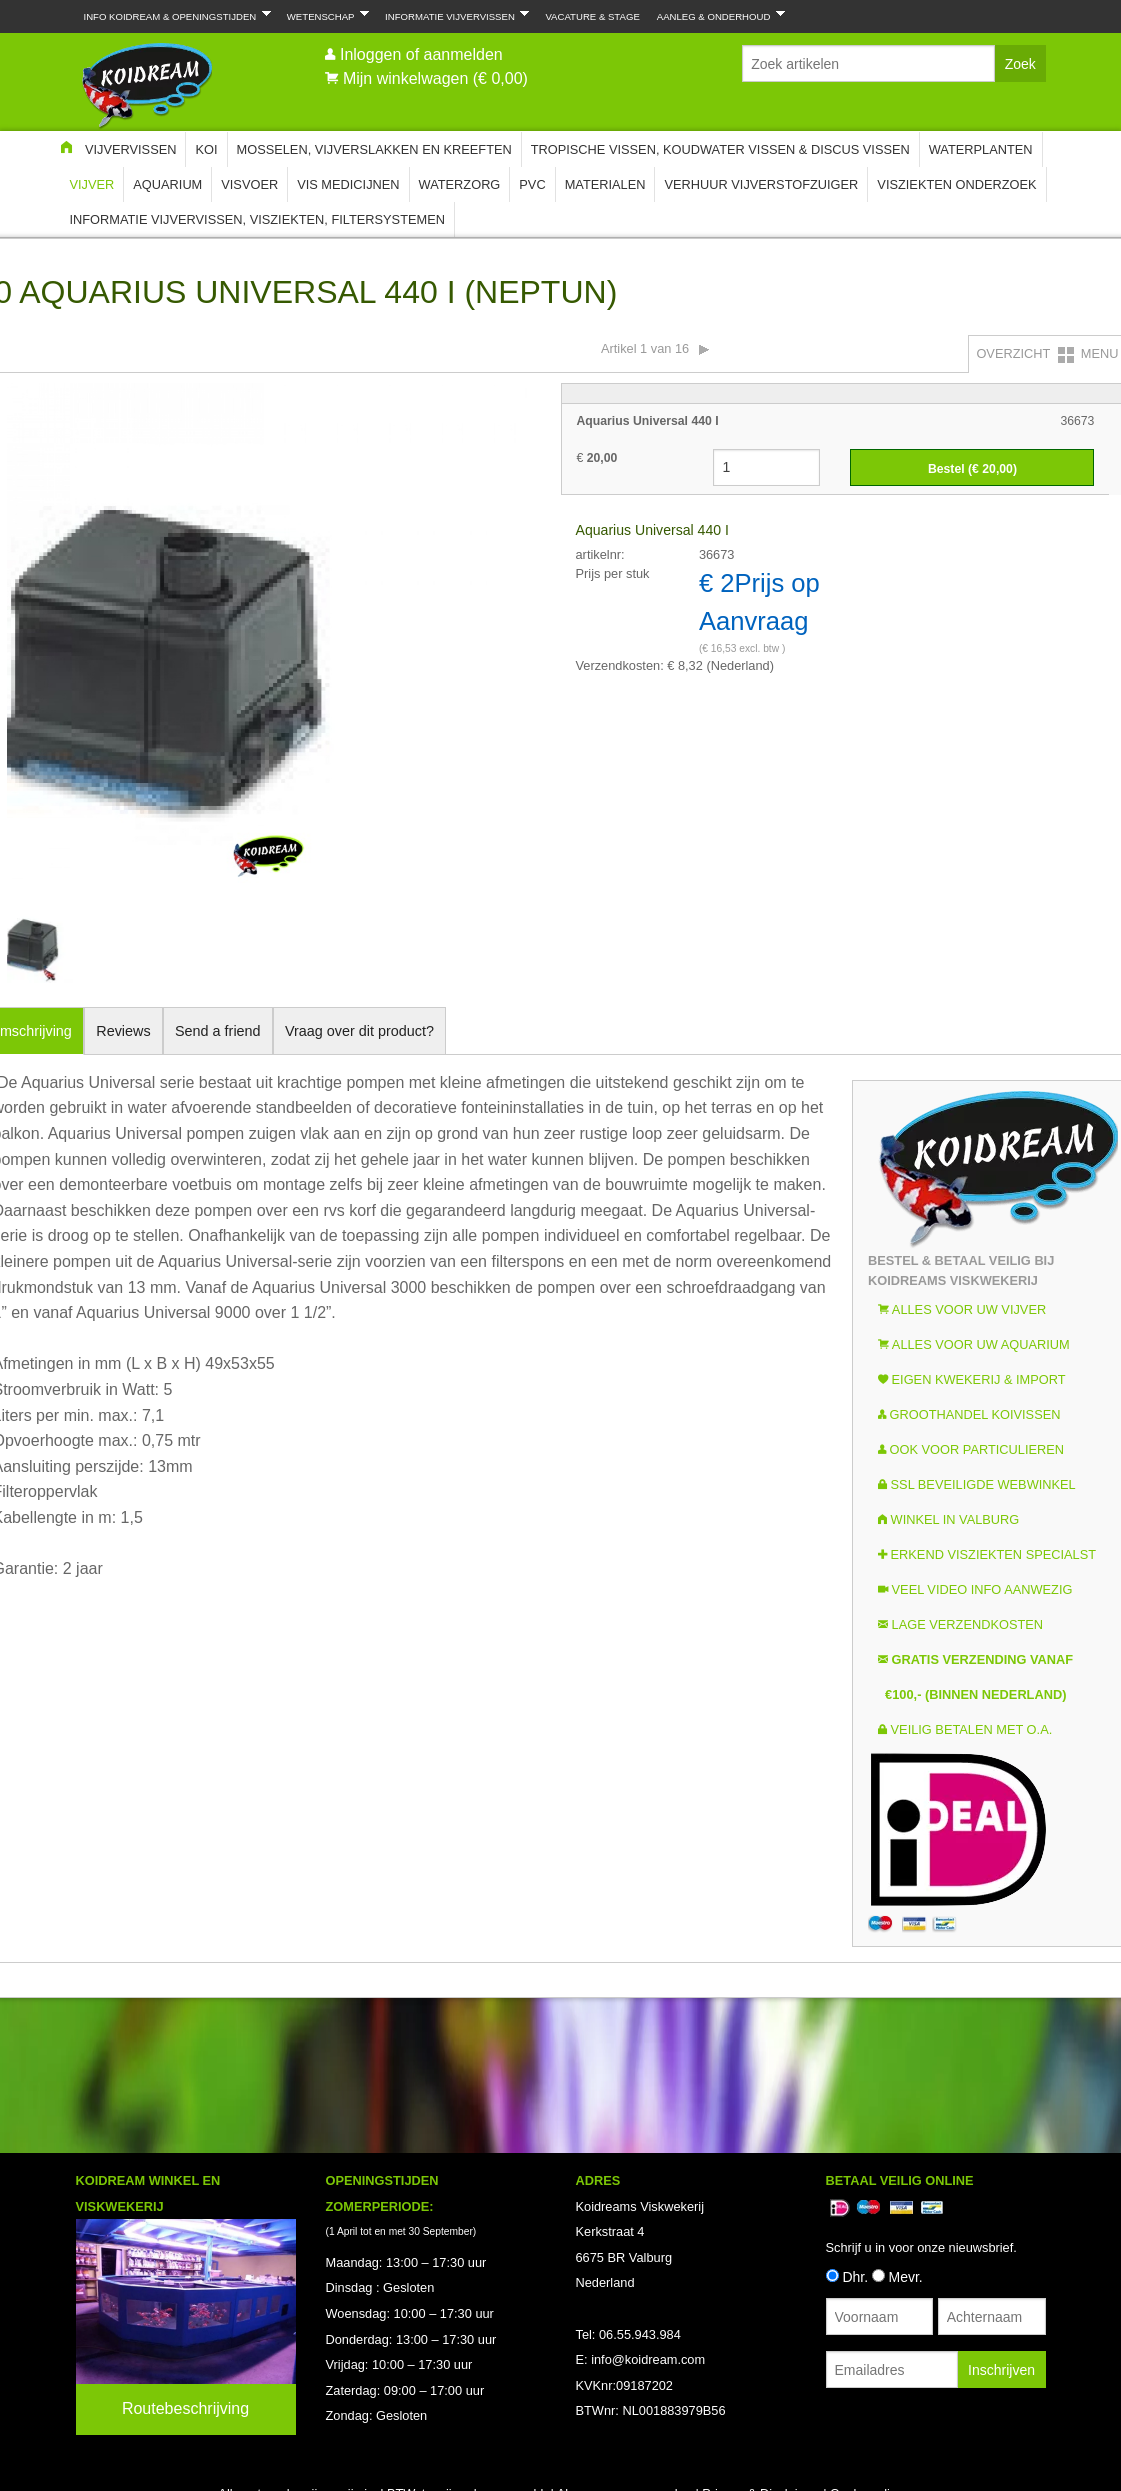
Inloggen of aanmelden (421, 54)
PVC (532, 184)
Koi (206, 149)
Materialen (605, 184)
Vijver (92, 184)
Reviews (123, 1031)
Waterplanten (981, 149)
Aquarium (167, 184)
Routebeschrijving (185, 2408)
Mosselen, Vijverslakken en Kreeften (374, 149)
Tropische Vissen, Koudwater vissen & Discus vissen (720, 149)
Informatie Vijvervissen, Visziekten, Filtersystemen (257, 219)
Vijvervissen (131, 149)
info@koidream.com (648, 2359)
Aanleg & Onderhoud (717, 15)
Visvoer (249, 184)
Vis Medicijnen (348, 184)
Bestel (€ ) (972, 469)
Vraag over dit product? (359, 1031)
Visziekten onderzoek (956, 184)
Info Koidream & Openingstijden (173, 15)
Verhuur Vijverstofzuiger (761, 184)
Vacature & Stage (592, 16)
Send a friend (218, 1031)
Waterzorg (460, 184)
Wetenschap (324, 15)
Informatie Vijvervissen (453, 15)
